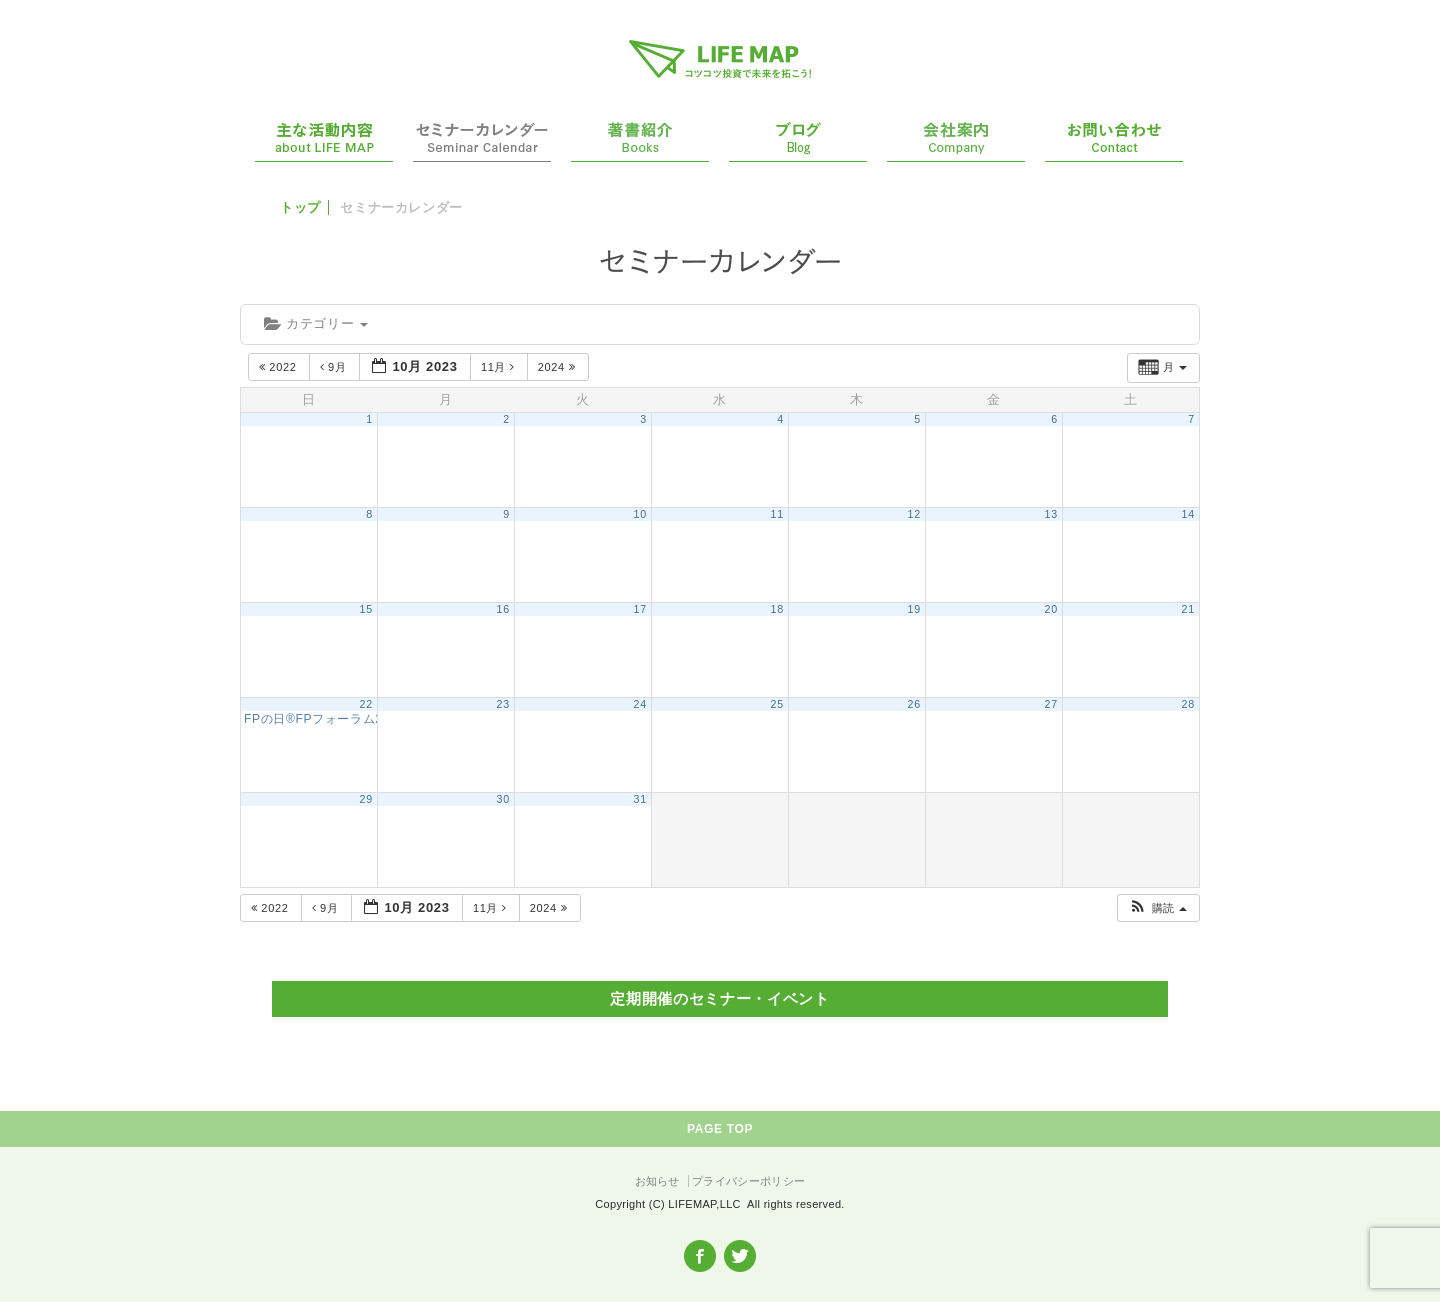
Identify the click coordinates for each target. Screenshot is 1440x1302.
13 (1051, 514)
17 (640, 609)
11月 (499, 367)
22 (366, 704)
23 (503, 704)
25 (777, 704)
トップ (300, 207)
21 (1188, 609)
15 (366, 609)
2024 (558, 367)
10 (640, 514)
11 (777, 514)
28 (1188, 704)
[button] (1157, 908)
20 (1051, 609)
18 (777, 609)
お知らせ (657, 1181)
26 (914, 704)
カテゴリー (316, 323)
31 (640, 799)
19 (914, 609)
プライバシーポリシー (748, 1181)
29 (366, 799)
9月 (335, 367)
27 (1051, 704)
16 (503, 609)
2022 (279, 367)
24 (640, 704)
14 (1188, 514)
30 (503, 799)
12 (914, 514)
